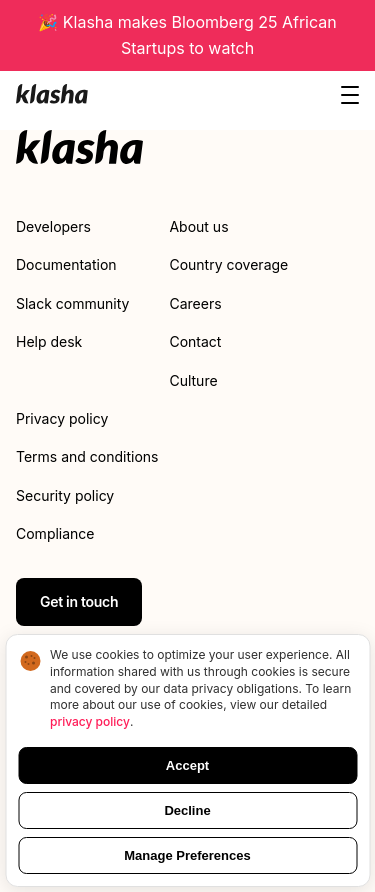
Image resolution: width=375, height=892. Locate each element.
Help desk (49, 341)
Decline (187, 810)
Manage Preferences (187, 855)
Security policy (65, 495)
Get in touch (79, 601)
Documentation (66, 264)
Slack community (72, 303)
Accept (187, 765)
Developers (53, 226)
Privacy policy (62, 418)
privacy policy (90, 721)
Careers (195, 303)
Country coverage (228, 264)
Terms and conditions (87, 456)
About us (198, 226)
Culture (193, 380)
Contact (195, 341)
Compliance (55, 533)
